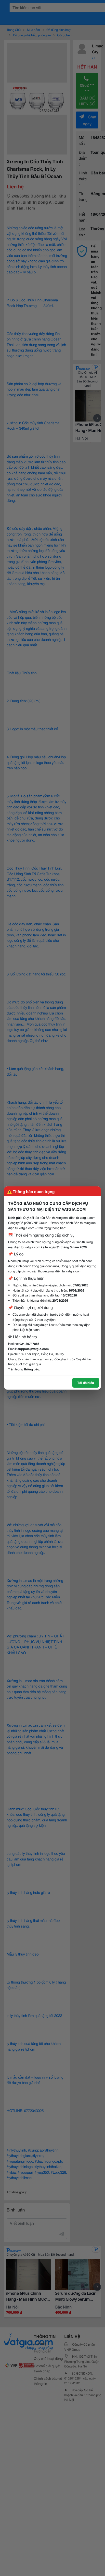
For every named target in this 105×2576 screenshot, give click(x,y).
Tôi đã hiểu (85, 1382)
